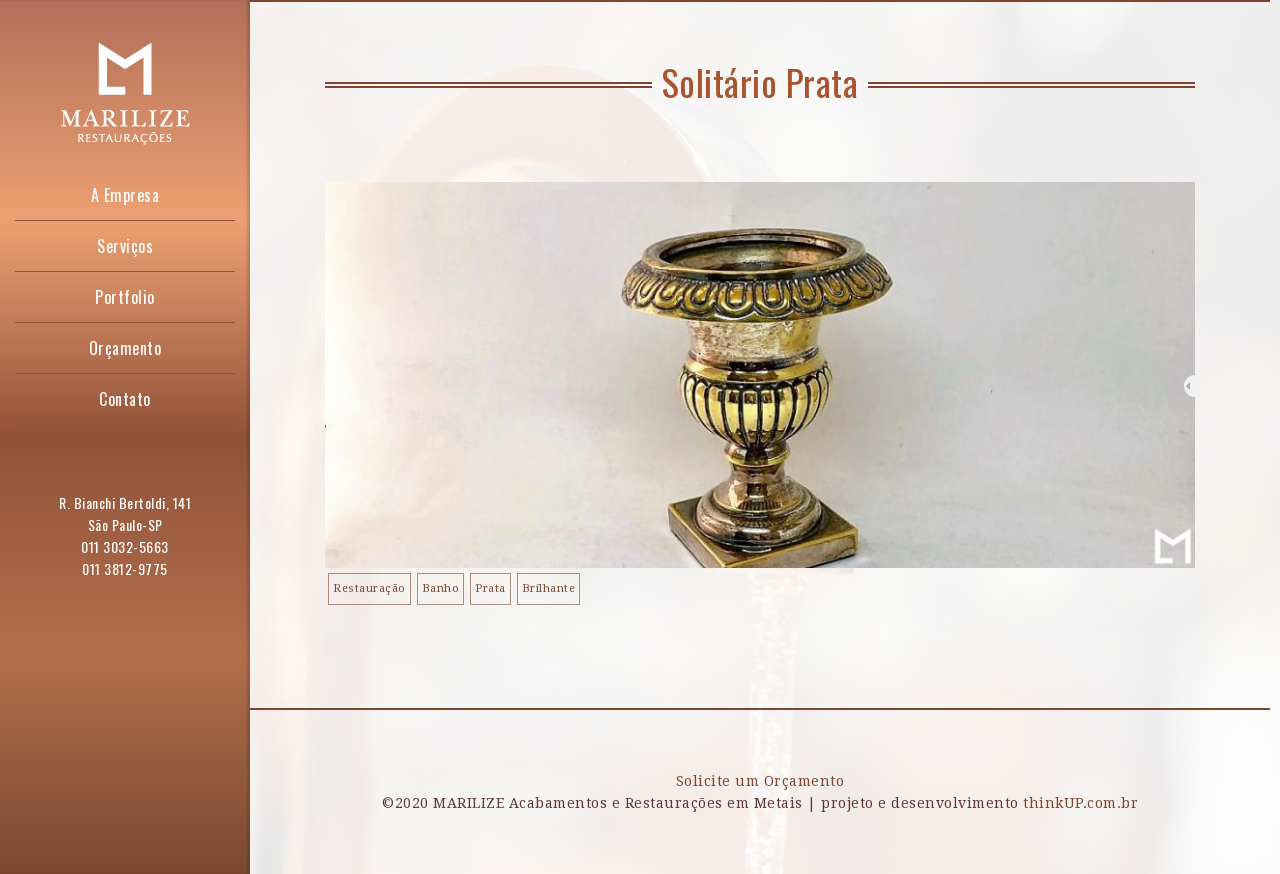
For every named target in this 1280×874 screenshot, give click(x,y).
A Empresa (125, 195)
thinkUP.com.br (1080, 803)
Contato (125, 399)
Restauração (369, 588)
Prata (490, 588)
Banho (441, 588)
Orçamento (125, 348)
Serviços (125, 246)
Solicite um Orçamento (760, 781)
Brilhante (549, 588)
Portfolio (125, 297)
